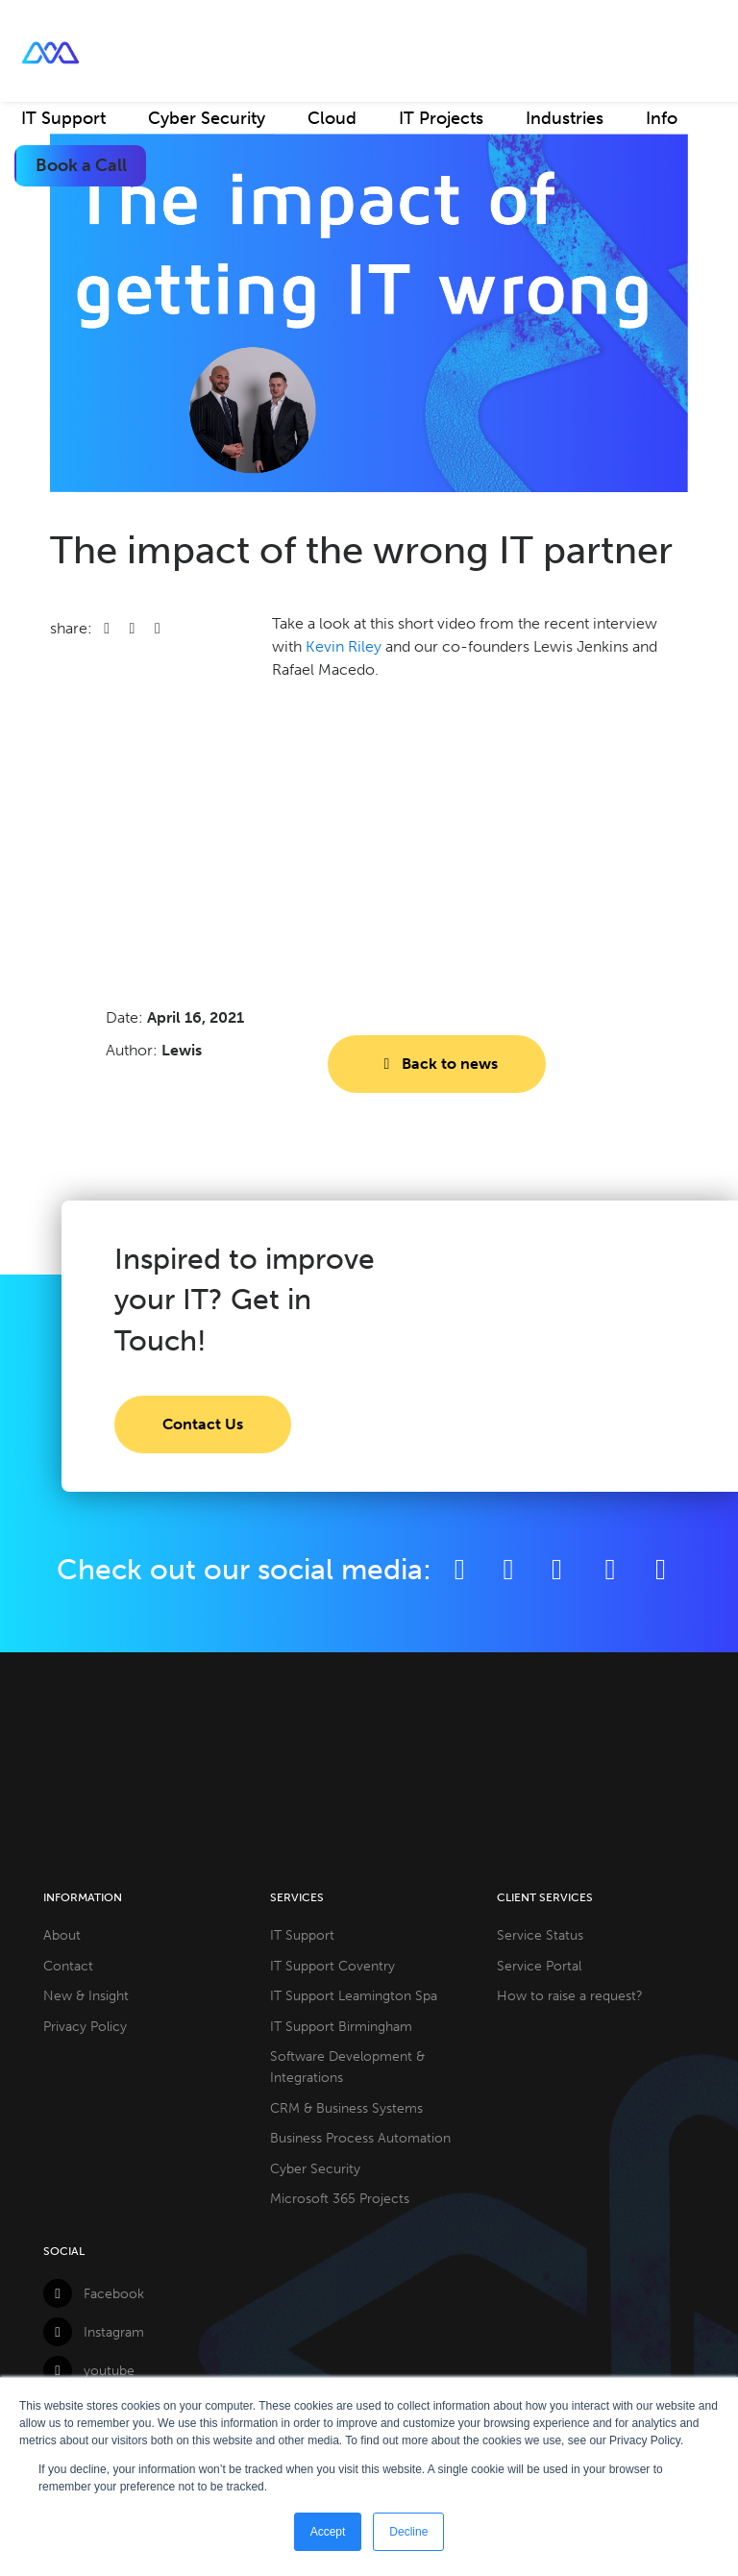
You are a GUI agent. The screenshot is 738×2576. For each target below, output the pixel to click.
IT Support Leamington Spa (353, 1995)
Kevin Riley (343, 646)
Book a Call (81, 165)
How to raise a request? (570, 1995)
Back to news (436, 1063)
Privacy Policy (85, 2026)
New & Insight (86, 1995)
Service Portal (539, 1965)
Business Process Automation (360, 2137)
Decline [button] (408, 2532)
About (62, 1935)
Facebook (93, 2293)
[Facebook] (459, 1569)
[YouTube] (613, 1569)
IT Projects (441, 118)
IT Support (63, 118)
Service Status (540, 1935)
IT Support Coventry (332, 1965)
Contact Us (202, 1424)
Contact (68, 1965)
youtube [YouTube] (89, 2370)
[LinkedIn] (557, 1569)
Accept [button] (328, 2532)
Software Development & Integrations (347, 2066)
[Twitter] (508, 1569)
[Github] (660, 1569)
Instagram (93, 2331)
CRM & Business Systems (346, 2108)
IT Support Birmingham (341, 2026)
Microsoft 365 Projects (339, 2198)
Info (661, 118)
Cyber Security (206, 118)
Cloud (332, 118)
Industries (564, 118)
